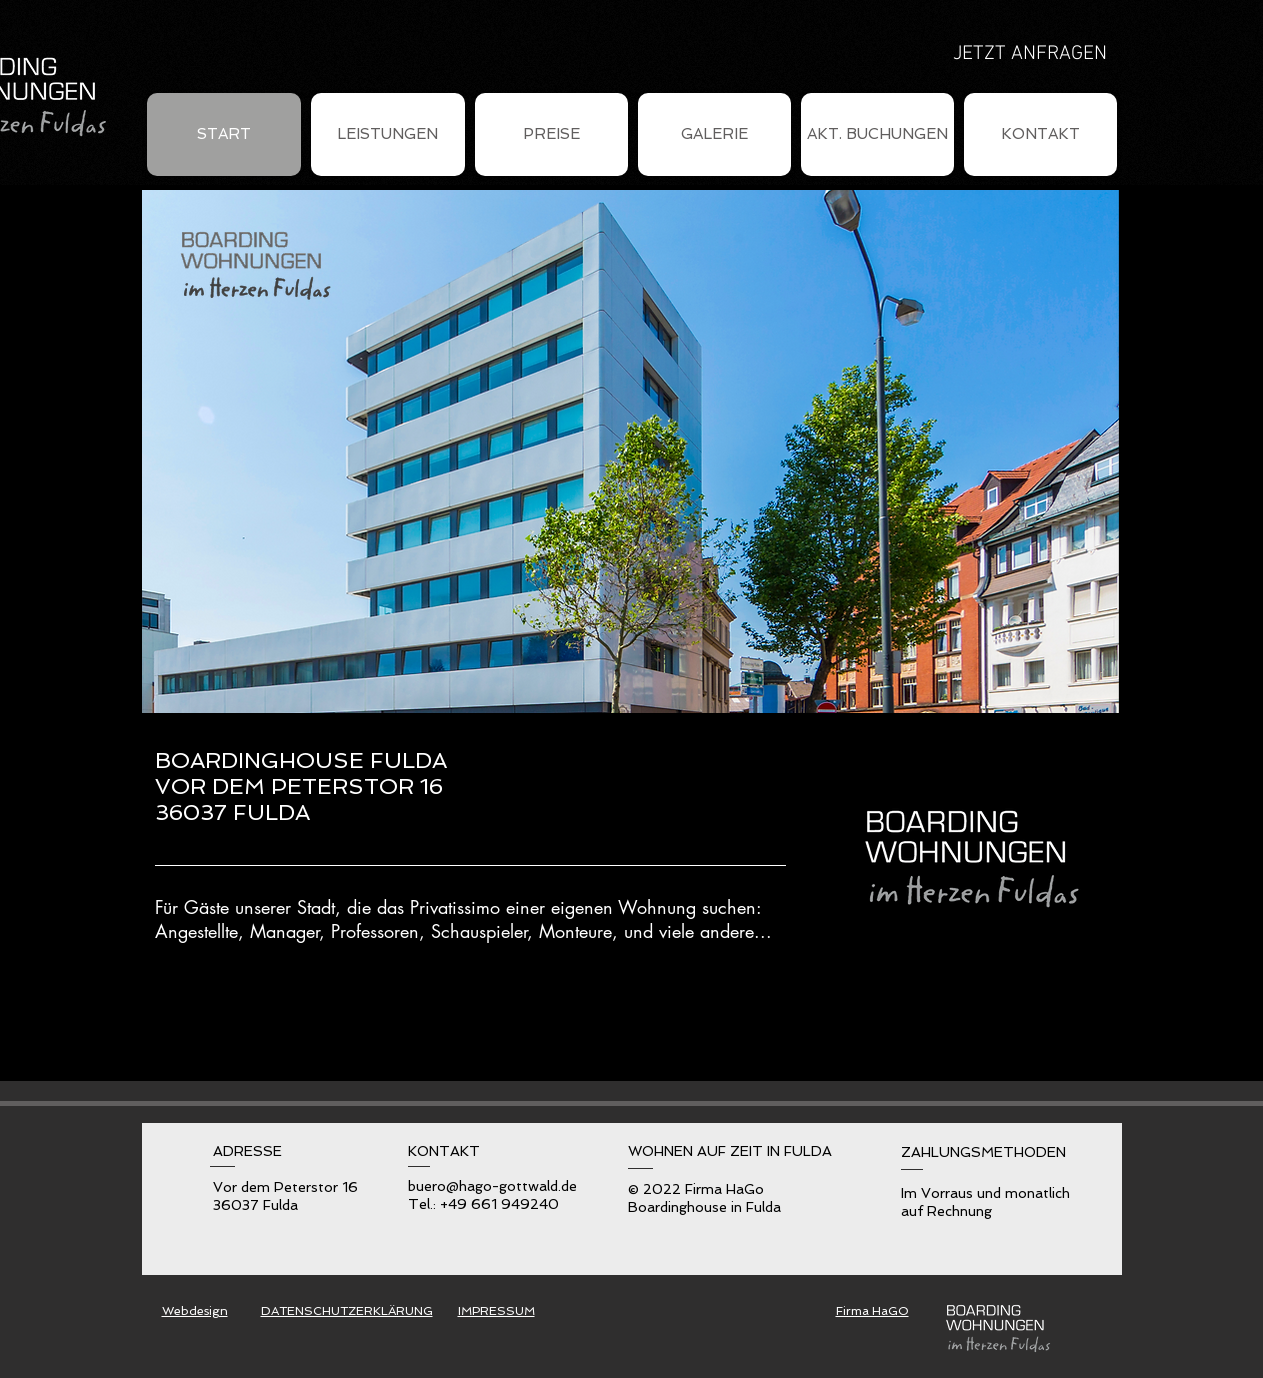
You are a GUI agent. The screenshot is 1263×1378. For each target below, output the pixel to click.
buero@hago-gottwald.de (492, 1186)
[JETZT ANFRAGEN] (1030, 54)
